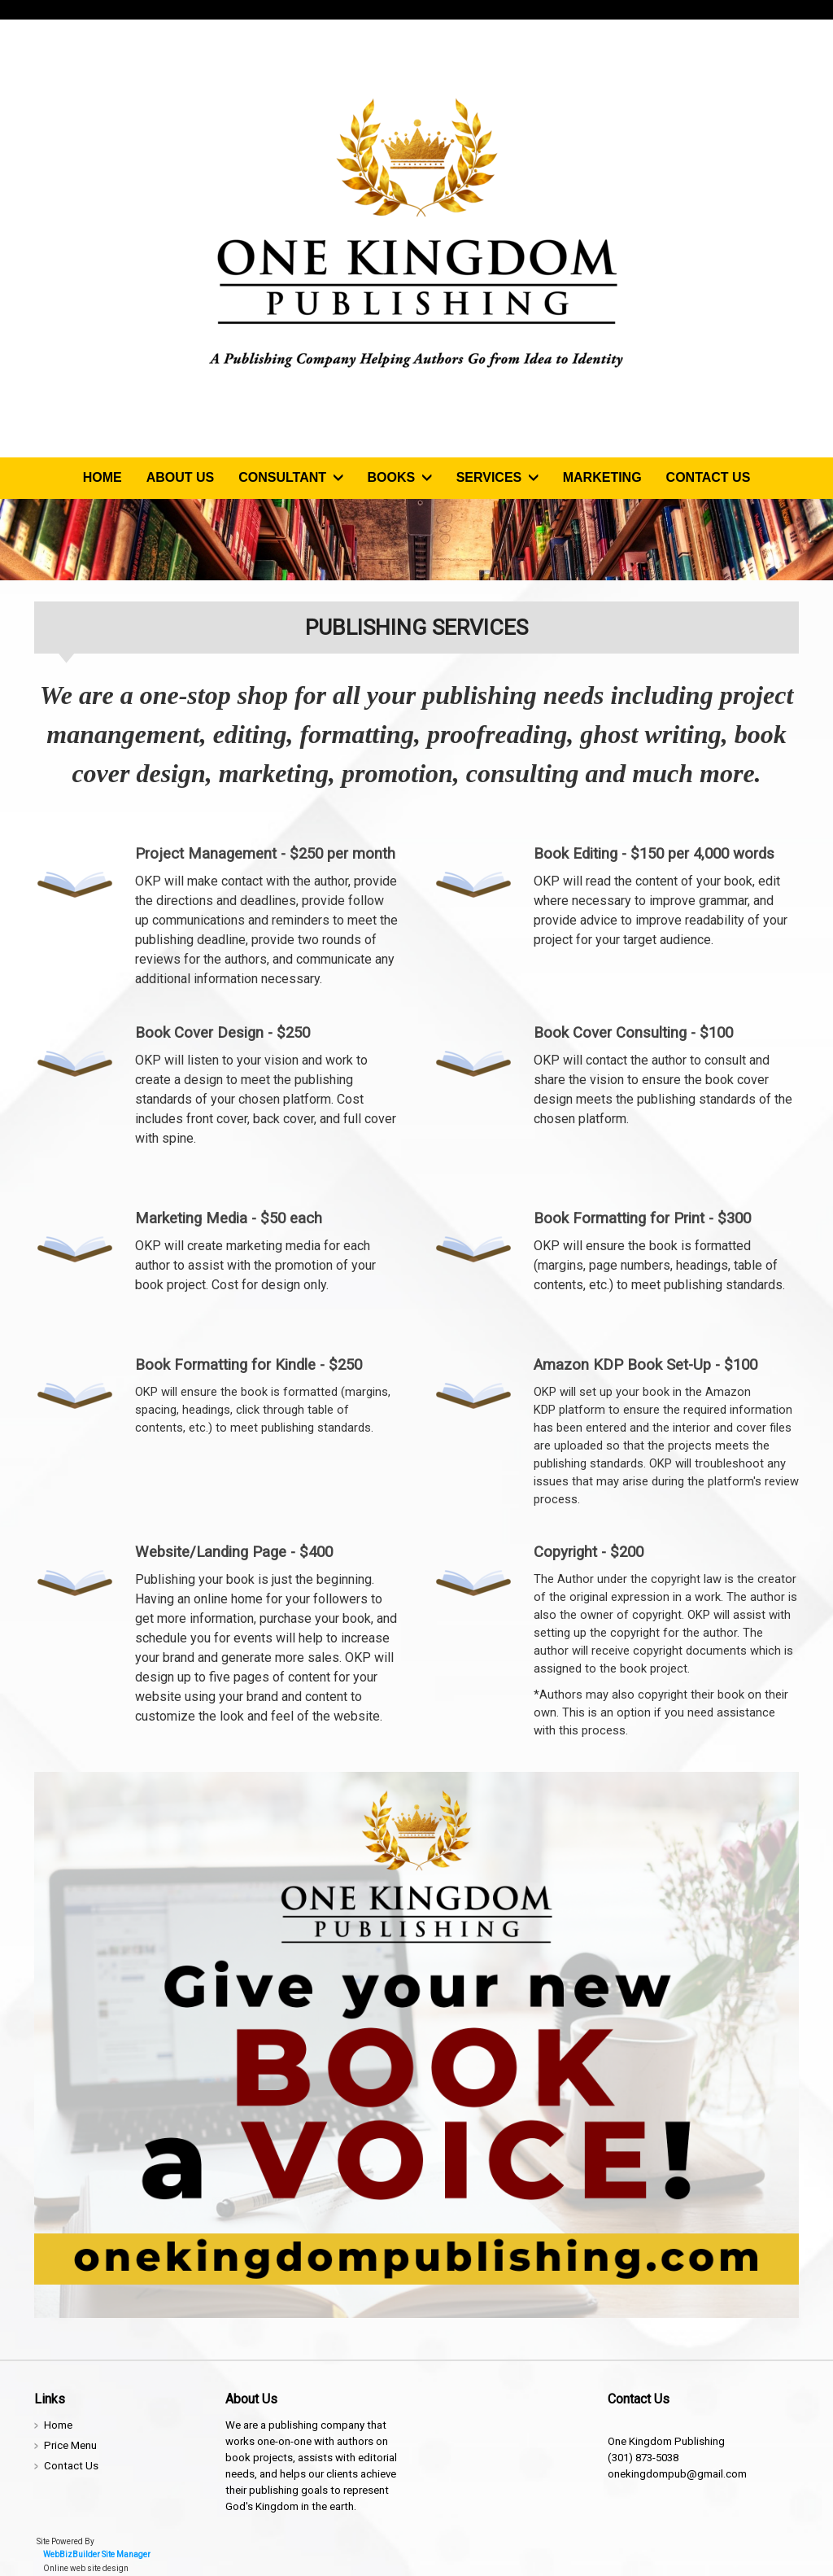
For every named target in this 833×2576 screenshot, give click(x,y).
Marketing (602, 477)
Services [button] (497, 478)
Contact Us (708, 477)
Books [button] (400, 478)
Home (102, 477)
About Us (180, 477)
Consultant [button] (290, 478)
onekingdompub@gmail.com (677, 2474)
